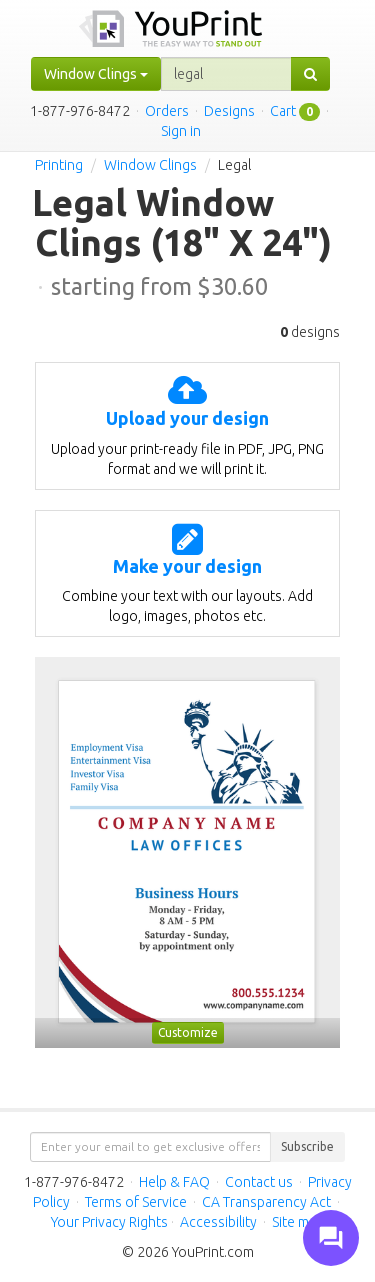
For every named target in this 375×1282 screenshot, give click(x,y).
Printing (59, 165)
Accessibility (218, 1222)
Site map (298, 1222)
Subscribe (307, 1146)
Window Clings (150, 165)
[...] (226, 74)
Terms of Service (136, 1202)
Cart (283, 111)
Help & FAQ (174, 1182)
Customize (188, 1032)
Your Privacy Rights (109, 1222)
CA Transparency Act (266, 1202)
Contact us (259, 1182)
